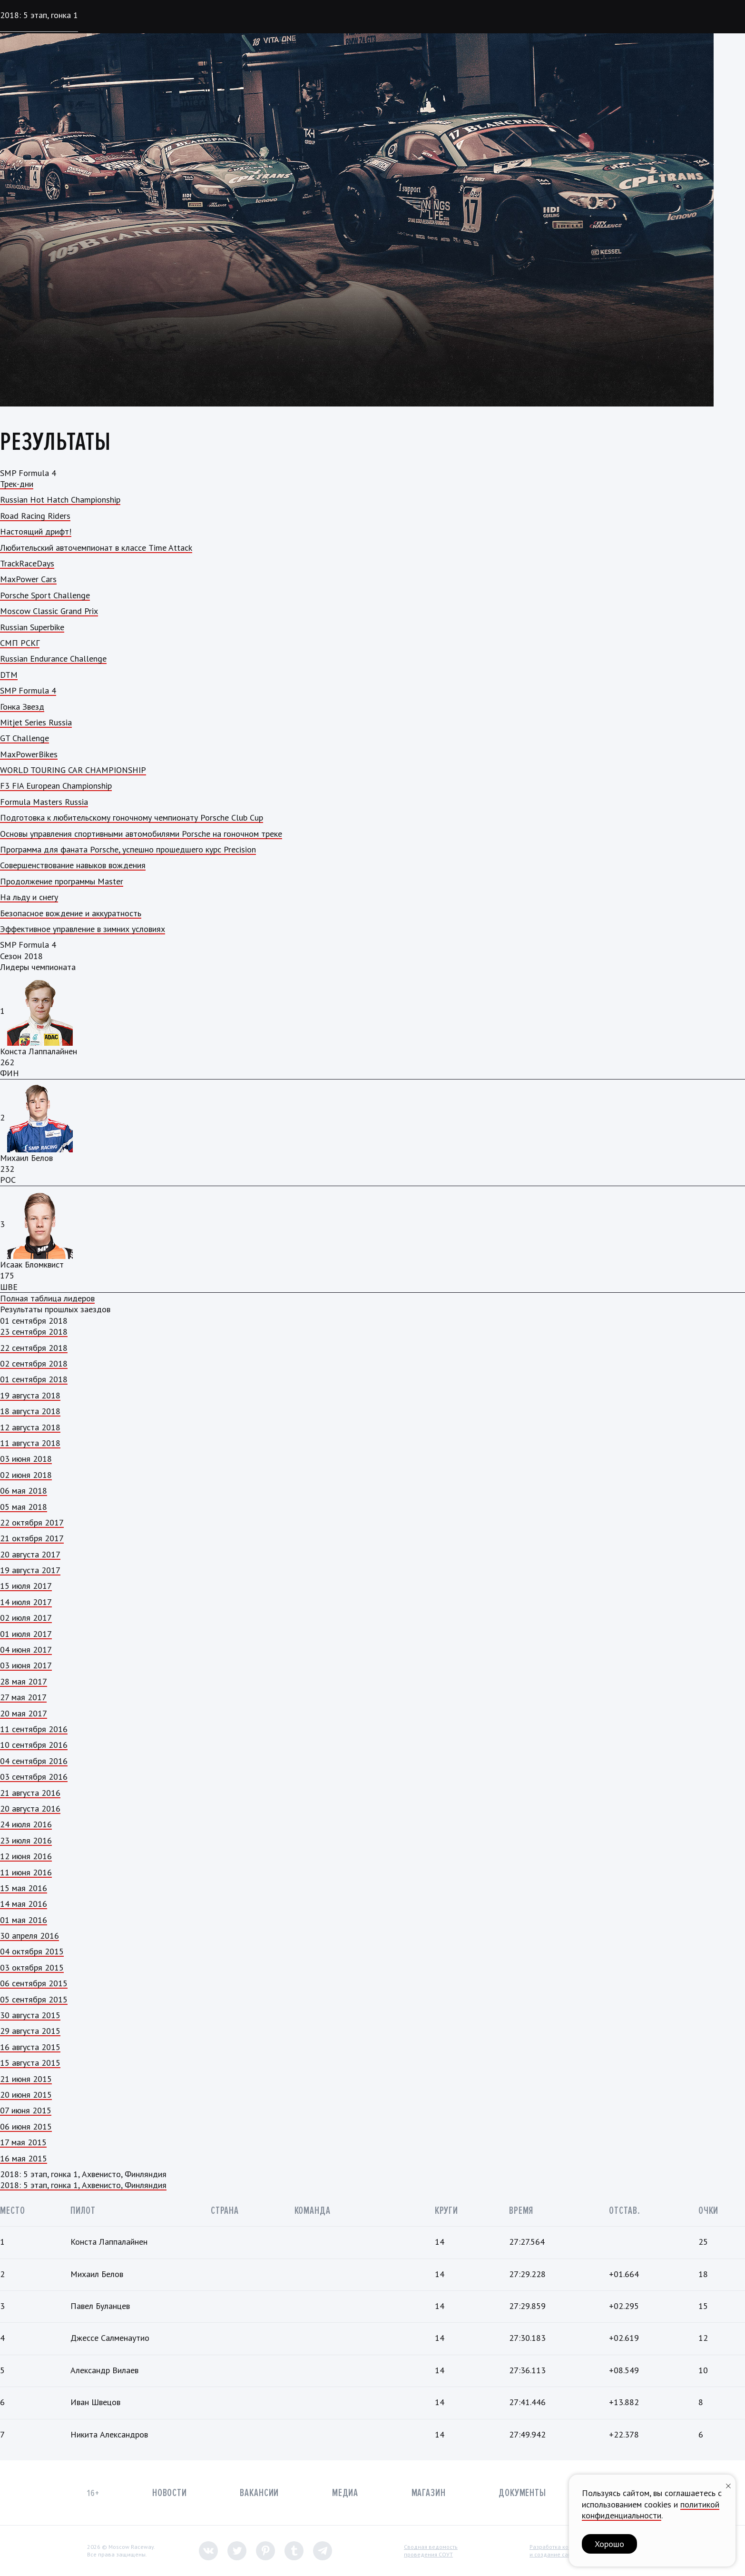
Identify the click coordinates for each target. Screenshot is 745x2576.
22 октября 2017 (32, 1522)
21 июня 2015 (26, 2078)
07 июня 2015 (25, 2110)
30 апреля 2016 (29, 1935)
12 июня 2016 (26, 1856)
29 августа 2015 (30, 2030)
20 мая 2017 (23, 1713)
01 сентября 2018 (34, 1379)
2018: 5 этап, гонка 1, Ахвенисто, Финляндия (83, 2185)
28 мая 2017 (23, 1681)
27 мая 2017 (23, 1697)
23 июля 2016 (26, 1840)
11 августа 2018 (30, 1442)
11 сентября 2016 (34, 1729)
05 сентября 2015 (34, 1999)
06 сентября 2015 (34, 1983)
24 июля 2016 (26, 1824)
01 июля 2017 (26, 1633)
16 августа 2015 (30, 2046)
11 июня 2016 (26, 1872)
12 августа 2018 (30, 1427)
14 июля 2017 (26, 1601)
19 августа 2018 (30, 1395)
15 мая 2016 (23, 1887)
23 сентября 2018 (34, 1331)
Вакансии (259, 2493)
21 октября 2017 (32, 1538)
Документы (522, 2493)
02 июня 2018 (26, 1474)
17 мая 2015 (23, 2142)
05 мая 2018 (23, 1506)
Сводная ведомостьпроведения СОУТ (431, 2550)
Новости (169, 2493)
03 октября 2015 (32, 1967)
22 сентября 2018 (34, 1347)
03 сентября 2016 (34, 1776)
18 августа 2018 (30, 1411)
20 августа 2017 (30, 1554)
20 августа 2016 (30, 1808)
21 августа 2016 (30, 1792)
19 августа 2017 (30, 1570)
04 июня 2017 (26, 1649)
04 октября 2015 (32, 1951)
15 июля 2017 (26, 1585)
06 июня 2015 (26, 2126)
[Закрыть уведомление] (728, 2485)
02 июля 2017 (26, 1617)
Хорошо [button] (609, 2543)
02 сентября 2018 (34, 1363)
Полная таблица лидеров (47, 1298)
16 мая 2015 (23, 2158)
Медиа (345, 2493)
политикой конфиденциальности (650, 2510)
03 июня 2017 (26, 1665)
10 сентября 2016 (34, 1744)
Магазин (429, 2493)
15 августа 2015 (30, 2062)
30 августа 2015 (30, 2015)
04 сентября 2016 (34, 1760)
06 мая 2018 (23, 1490)
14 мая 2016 (23, 1903)
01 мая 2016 (23, 1919)
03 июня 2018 (26, 1458)
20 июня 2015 (26, 2094)
